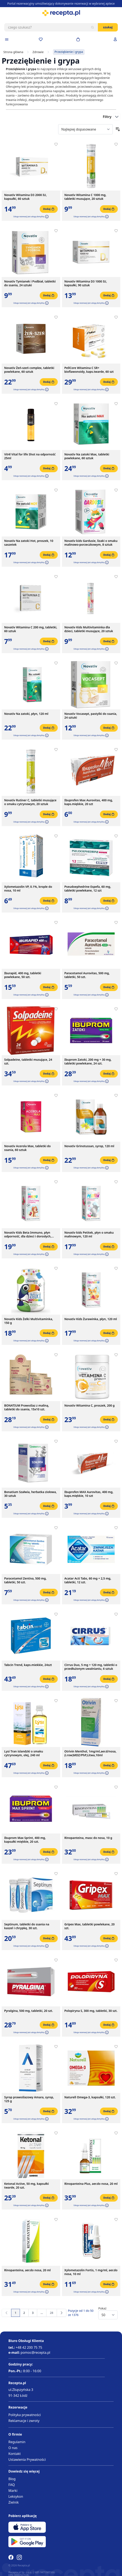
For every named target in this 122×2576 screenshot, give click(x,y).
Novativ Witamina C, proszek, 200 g (89, 1405)
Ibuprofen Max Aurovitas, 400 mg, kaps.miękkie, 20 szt (88, 802)
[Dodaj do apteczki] (56, 144)
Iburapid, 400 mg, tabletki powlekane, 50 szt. (22, 975)
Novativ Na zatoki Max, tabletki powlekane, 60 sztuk (86, 456)
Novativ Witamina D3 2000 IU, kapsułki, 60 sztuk (25, 197)
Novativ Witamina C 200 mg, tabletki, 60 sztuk (30, 629)
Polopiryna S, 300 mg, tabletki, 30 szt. (91, 2011)
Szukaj (108, 27)
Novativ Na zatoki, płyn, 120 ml (26, 714)
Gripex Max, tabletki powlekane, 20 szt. (89, 1926)
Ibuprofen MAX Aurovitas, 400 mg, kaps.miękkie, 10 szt (88, 1494)
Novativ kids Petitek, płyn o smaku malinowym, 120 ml (89, 1234)
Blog (12, 2479)
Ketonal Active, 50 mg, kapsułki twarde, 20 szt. (26, 2185)
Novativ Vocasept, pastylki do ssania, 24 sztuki (90, 715)
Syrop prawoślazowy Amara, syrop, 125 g (29, 2099)
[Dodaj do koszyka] (49, 209)
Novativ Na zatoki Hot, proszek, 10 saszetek (28, 543)
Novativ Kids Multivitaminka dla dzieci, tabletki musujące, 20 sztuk (88, 629)
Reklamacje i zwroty (23, 2420)
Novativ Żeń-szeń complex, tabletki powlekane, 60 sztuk (29, 370)
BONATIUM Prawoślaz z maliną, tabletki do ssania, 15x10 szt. (26, 1407)
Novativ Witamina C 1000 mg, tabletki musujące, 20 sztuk (85, 197)
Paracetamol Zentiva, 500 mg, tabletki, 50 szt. (25, 1580)
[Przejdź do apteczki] (40, 39)
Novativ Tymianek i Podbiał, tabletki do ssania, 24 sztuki (30, 283)
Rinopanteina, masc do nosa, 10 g (88, 1838)
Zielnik (13, 2502)
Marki (12, 2490)
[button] (46, 216)
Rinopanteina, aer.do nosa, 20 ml (27, 2270)
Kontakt (14, 2453)
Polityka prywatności (24, 2415)
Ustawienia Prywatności (27, 2459)
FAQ (11, 2484)
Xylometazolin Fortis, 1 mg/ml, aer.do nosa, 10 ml (91, 2272)
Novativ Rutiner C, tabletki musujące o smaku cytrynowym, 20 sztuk (30, 802)
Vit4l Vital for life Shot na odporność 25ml (30, 456)
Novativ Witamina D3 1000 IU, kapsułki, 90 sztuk (85, 283)
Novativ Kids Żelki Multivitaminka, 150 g (28, 1321)
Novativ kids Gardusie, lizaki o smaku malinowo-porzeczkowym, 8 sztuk (91, 543)
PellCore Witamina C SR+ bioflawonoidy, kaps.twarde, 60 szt (89, 370)
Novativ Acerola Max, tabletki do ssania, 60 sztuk (27, 1148)
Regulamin (16, 2442)
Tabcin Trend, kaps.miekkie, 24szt (28, 1665)
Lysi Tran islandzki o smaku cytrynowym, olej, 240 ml (23, 1753)
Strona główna (13, 52)
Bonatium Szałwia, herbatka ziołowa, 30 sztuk (30, 1494)
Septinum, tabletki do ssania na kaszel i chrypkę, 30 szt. (26, 1926)
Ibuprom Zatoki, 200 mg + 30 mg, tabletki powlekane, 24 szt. (88, 1061)
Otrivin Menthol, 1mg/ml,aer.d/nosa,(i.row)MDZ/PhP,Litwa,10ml (90, 1753)
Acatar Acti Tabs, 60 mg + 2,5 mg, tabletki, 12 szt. (87, 1580)
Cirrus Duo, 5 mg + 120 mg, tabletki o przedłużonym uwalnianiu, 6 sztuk (90, 1667)
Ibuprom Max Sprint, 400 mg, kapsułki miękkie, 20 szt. (25, 1840)
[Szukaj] (92, 27)
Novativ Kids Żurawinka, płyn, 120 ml (90, 1319)
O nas (12, 2447)
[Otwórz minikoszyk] (78, 39)
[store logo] (61, 13)
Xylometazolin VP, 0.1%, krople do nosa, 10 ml (28, 888)
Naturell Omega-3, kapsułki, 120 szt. (90, 2097)
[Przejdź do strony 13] (41, 2313)
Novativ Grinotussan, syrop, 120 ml (89, 1146)
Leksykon (15, 2496)
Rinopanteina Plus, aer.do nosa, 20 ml (91, 2184)
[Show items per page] (108, 2315)
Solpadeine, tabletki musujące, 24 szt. (28, 1061)
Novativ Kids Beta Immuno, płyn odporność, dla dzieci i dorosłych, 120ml (27, 1234)
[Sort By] (85, 129)
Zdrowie (38, 52)
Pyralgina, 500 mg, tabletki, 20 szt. (28, 2011)
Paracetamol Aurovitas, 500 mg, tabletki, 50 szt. (87, 975)
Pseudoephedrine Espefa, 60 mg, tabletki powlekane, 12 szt (87, 888)
